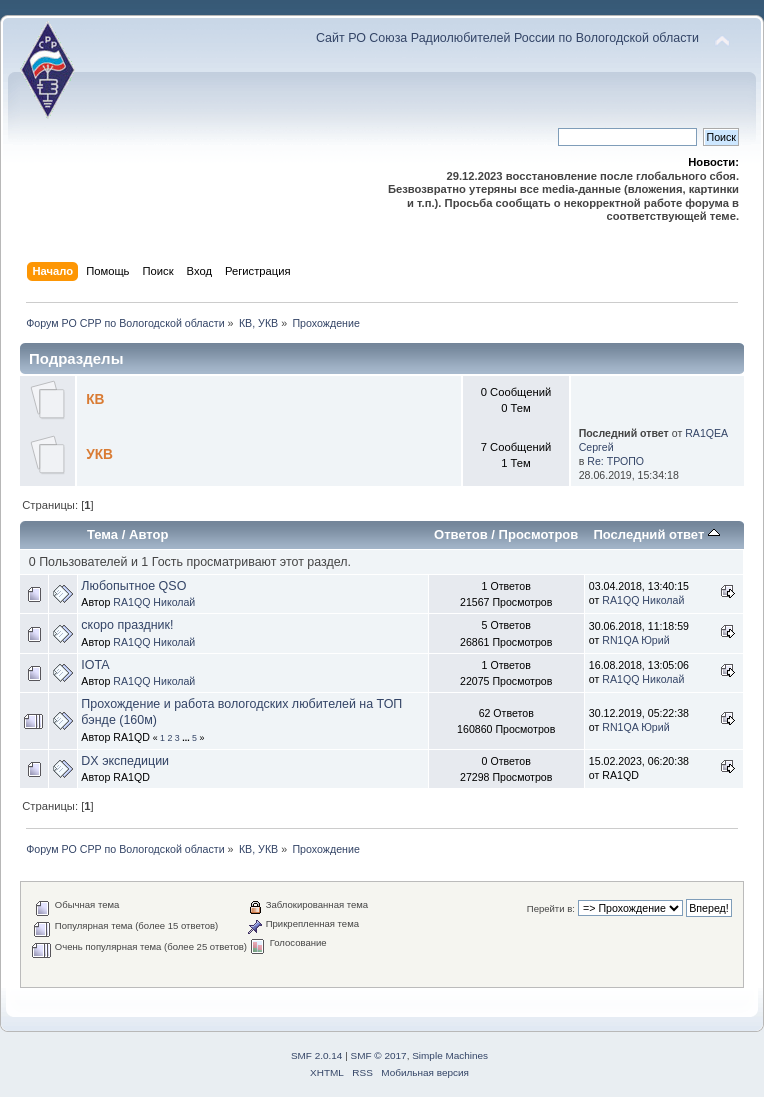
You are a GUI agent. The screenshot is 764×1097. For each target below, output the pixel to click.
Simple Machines (450, 1055)
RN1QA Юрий (635, 640)
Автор (148, 534)
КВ (95, 399)
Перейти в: (551, 908)
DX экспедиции (125, 761)
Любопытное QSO (133, 586)
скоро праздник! (127, 625)
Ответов (461, 534)
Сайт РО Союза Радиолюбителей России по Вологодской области (507, 38)
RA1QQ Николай (154, 602)
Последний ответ (656, 534)
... (187, 738)
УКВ (99, 454)
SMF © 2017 (379, 1055)
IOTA (95, 665)
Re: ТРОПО (615, 461)
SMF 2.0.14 (317, 1055)
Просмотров (539, 534)
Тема (102, 534)
